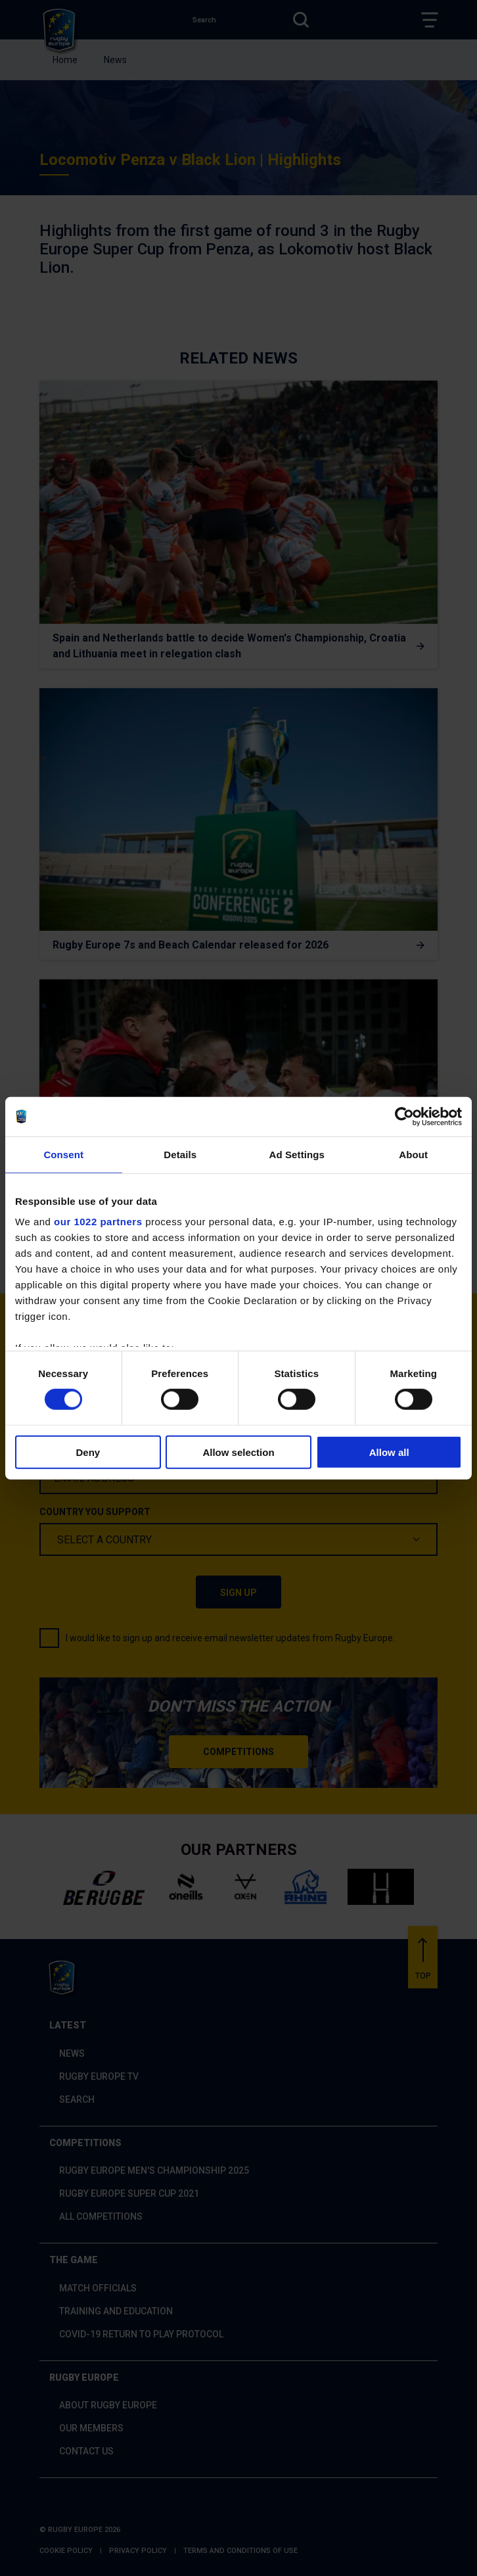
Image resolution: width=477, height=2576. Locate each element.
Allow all (389, 1452)
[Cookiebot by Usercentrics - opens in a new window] (404, 1116)
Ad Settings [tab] (297, 1153)
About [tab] (413, 1153)
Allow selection (238, 1452)
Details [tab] (180, 1153)
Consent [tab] (63, 1153)
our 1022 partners (98, 1221)
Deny (88, 1452)
